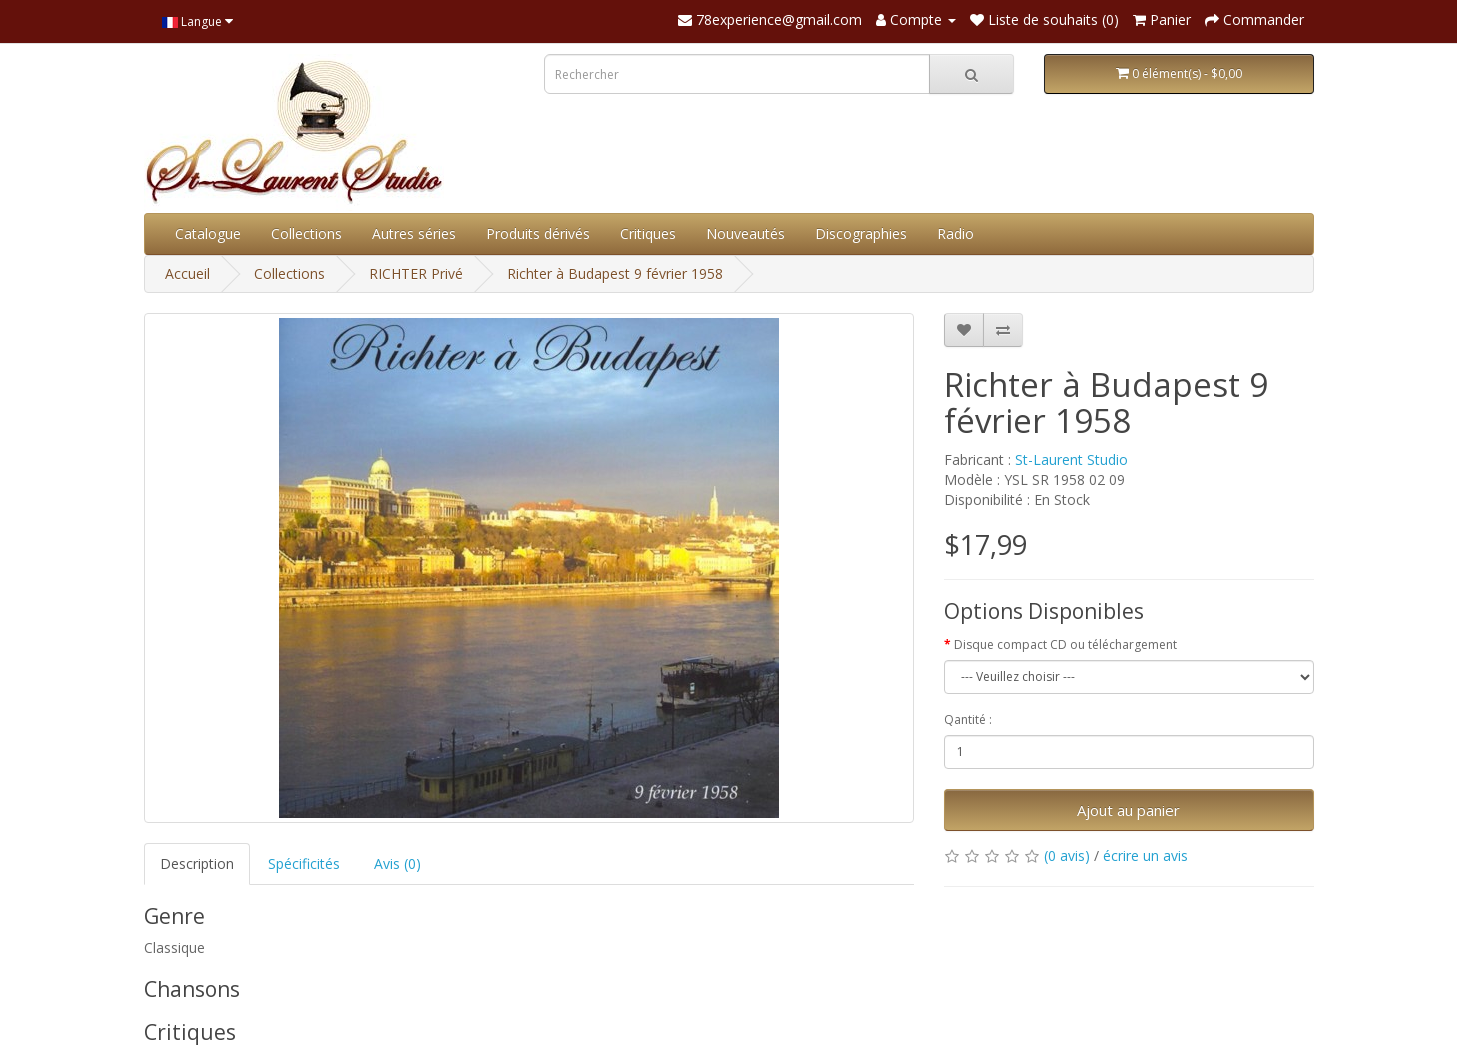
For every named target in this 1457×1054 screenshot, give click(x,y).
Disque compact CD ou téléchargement (1065, 644)
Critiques (648, 233)
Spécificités (304, 863)
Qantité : (968, 719)
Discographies (861, 233)
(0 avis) (1067, 855)
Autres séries (414, 233)
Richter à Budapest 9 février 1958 (615, 273)
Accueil (187, 273)
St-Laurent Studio (1071, 459)
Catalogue (208, 233)
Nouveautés (745, 233)
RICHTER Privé (416, 273)
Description (197, 863)
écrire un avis (1145, 855)
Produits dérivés (538, 233)
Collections (306, 233)
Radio (955, 233)
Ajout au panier (1128, 810)
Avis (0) (397, 863)
